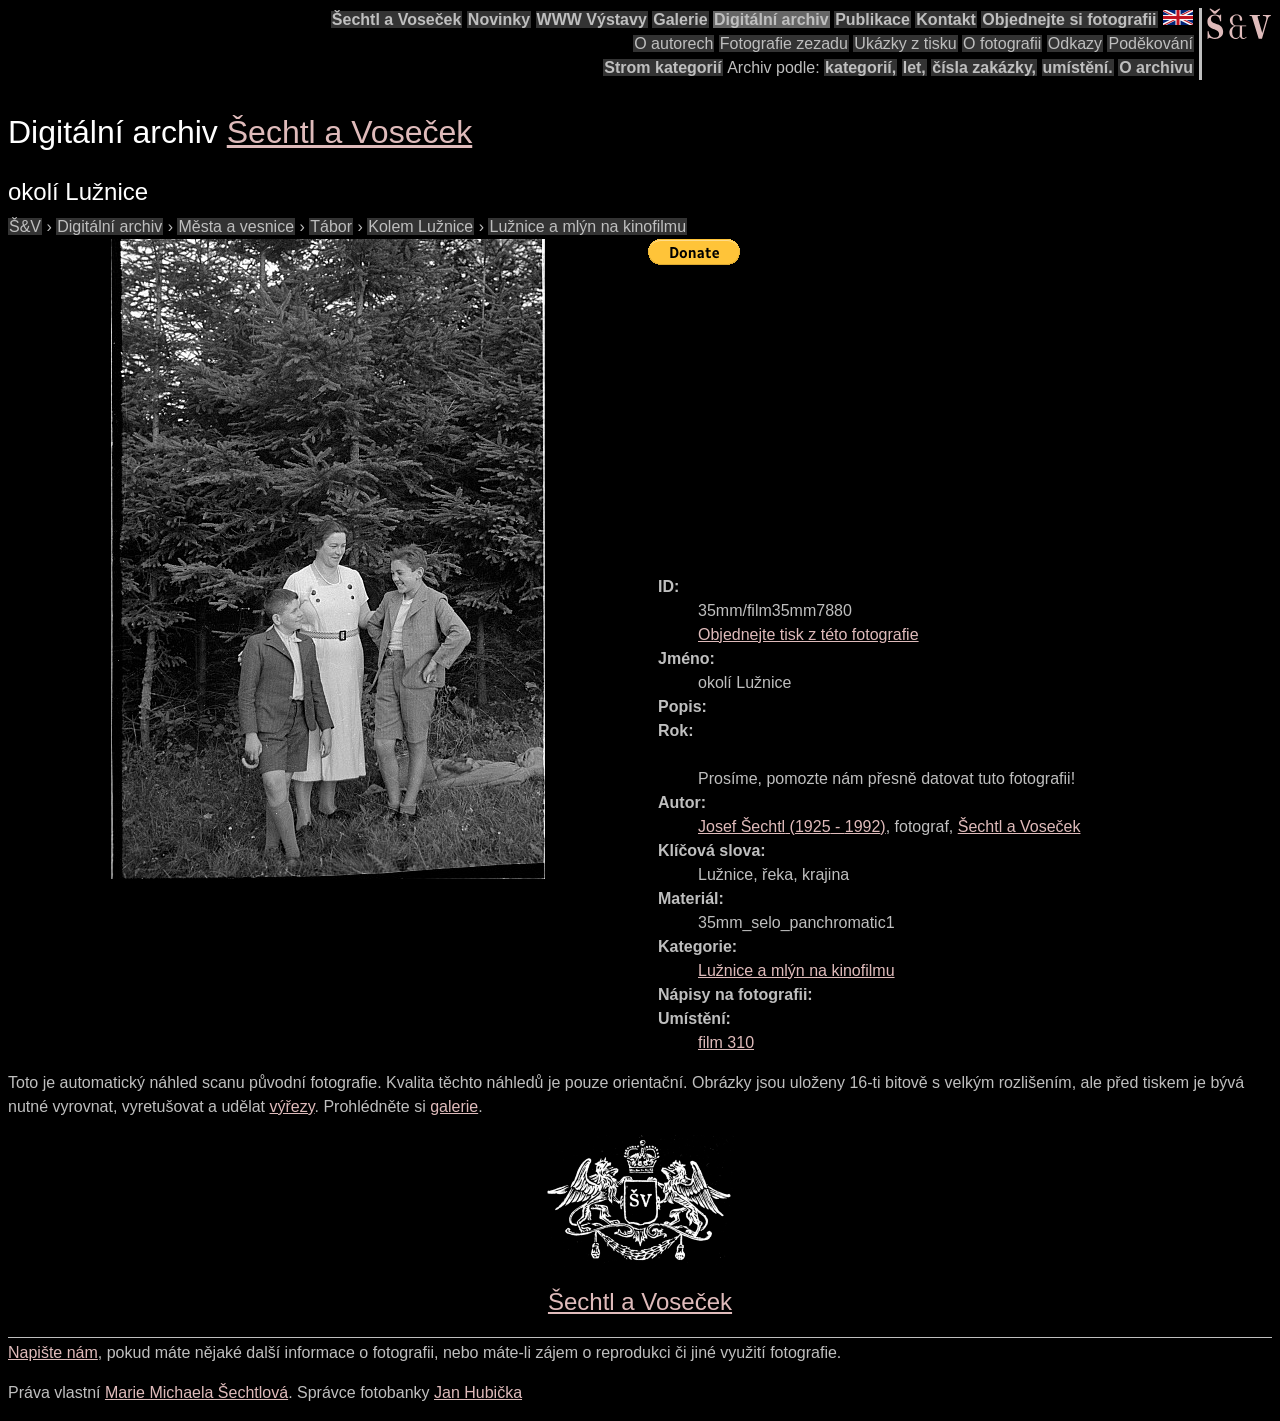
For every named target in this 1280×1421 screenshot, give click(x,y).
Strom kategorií (662, 67)
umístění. (1078, 67)
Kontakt (946, 19)
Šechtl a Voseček (397, 19)
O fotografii (1002, 43)
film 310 (726, 1042)
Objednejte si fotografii (1069, 19)
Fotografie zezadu (784, 43)
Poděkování (1150, 43)
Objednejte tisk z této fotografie (808, 634)
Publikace (872, 19)
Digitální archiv (771, 19)
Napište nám (53, 1352)
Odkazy (1075, 43)
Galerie (680, 19)
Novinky (499, 19)
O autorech (673, 43)
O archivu (1156, 67)
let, (914, 67)
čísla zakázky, (984, 67)
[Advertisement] (964, 412)
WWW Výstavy (592, 19)
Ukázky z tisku (905, 43)
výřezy (291, 1106)
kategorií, (860, 67)
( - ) (792, 826)
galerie (454, 1106)
